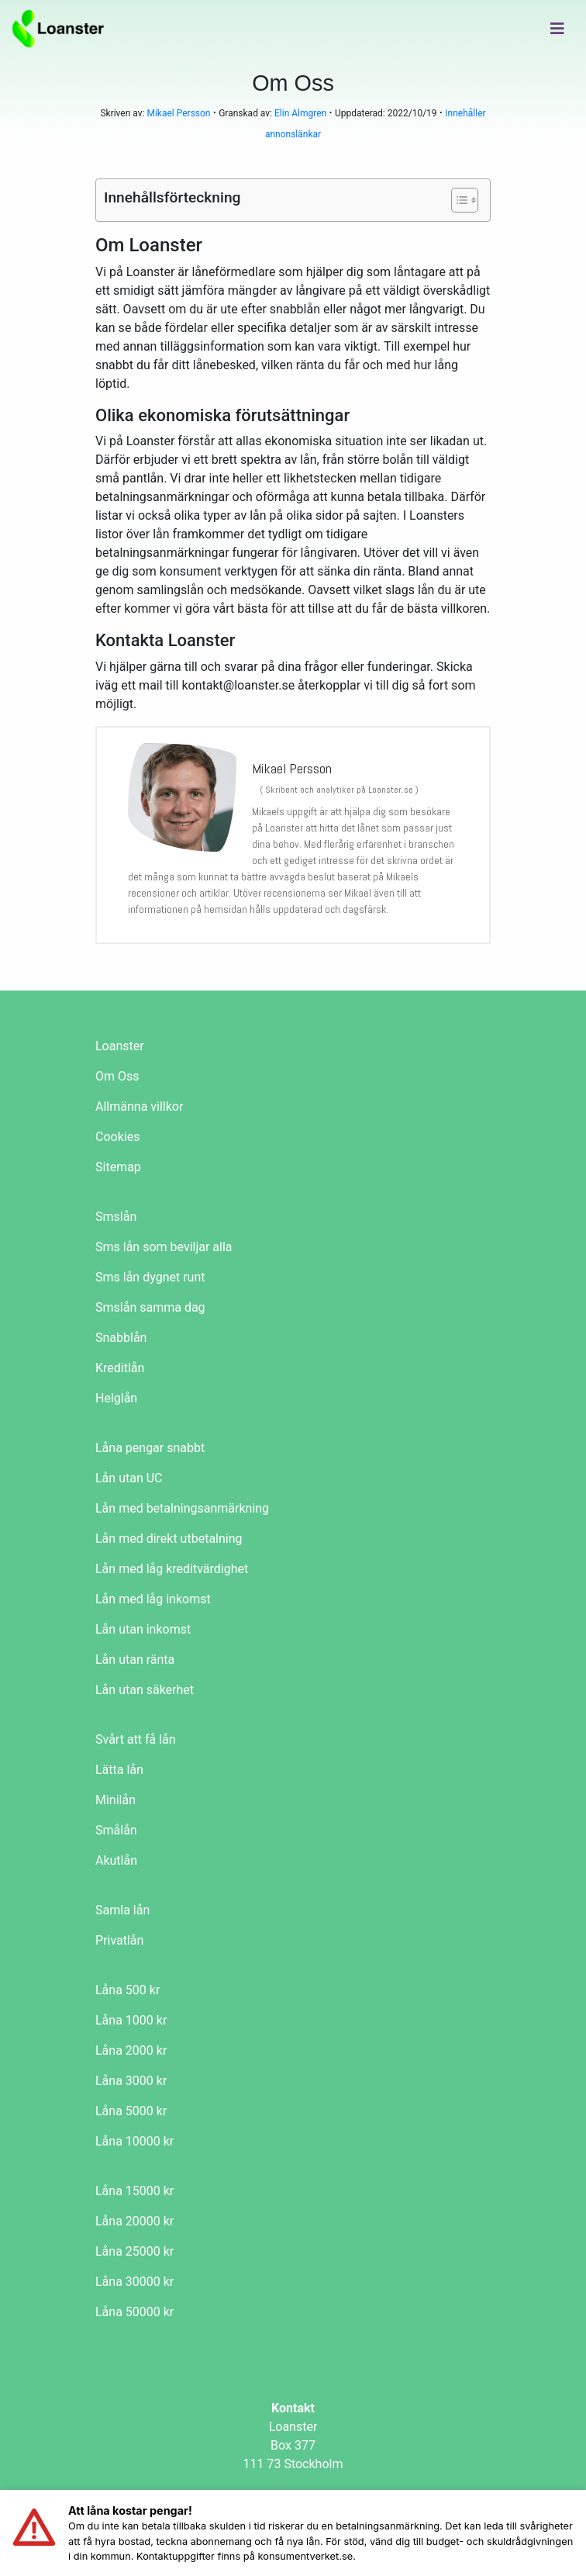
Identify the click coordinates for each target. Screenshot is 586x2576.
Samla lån (122, 1910)
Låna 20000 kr (134, 2221)
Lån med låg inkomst (153, 1599)
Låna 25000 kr (134, 2251)
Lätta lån (119, 1769)
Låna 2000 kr (131, 2050)
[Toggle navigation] (557, 29)
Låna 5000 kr (131, 2111)
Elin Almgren (300, 113)
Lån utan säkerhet (144, 1689)
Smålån (116, 1830)
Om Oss (117, 1076)
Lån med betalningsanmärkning (182, 1508)
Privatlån (119, 1940)
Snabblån (120, 1337)
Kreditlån (119, 1368)
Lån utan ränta (134, 1659)
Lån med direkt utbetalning (169, 1538)
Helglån (116, 1398)
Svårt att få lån (135, 1739)
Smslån (115, 1216)
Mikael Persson (178, 113)
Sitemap (118, 1167)
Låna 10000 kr (134, 2141)
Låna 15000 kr (134, 2191)
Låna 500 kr (127, 1990)
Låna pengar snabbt (150, 1447)
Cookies (117, 1136)
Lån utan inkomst (143, 1629)
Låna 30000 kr (134, 2281)
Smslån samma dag (150, 1307)
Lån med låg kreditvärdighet (171, 1568)
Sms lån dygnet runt (150, 1277)
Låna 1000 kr (131, 2020)
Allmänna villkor (139, 1106)
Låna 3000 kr (131, 2080)
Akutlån (116, 1860)
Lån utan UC (128, 1478)
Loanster (119, 1046)
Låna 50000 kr (134, 2312)
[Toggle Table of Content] (457, 200)
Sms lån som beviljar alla (164, 1247)
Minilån (115, 1800)
